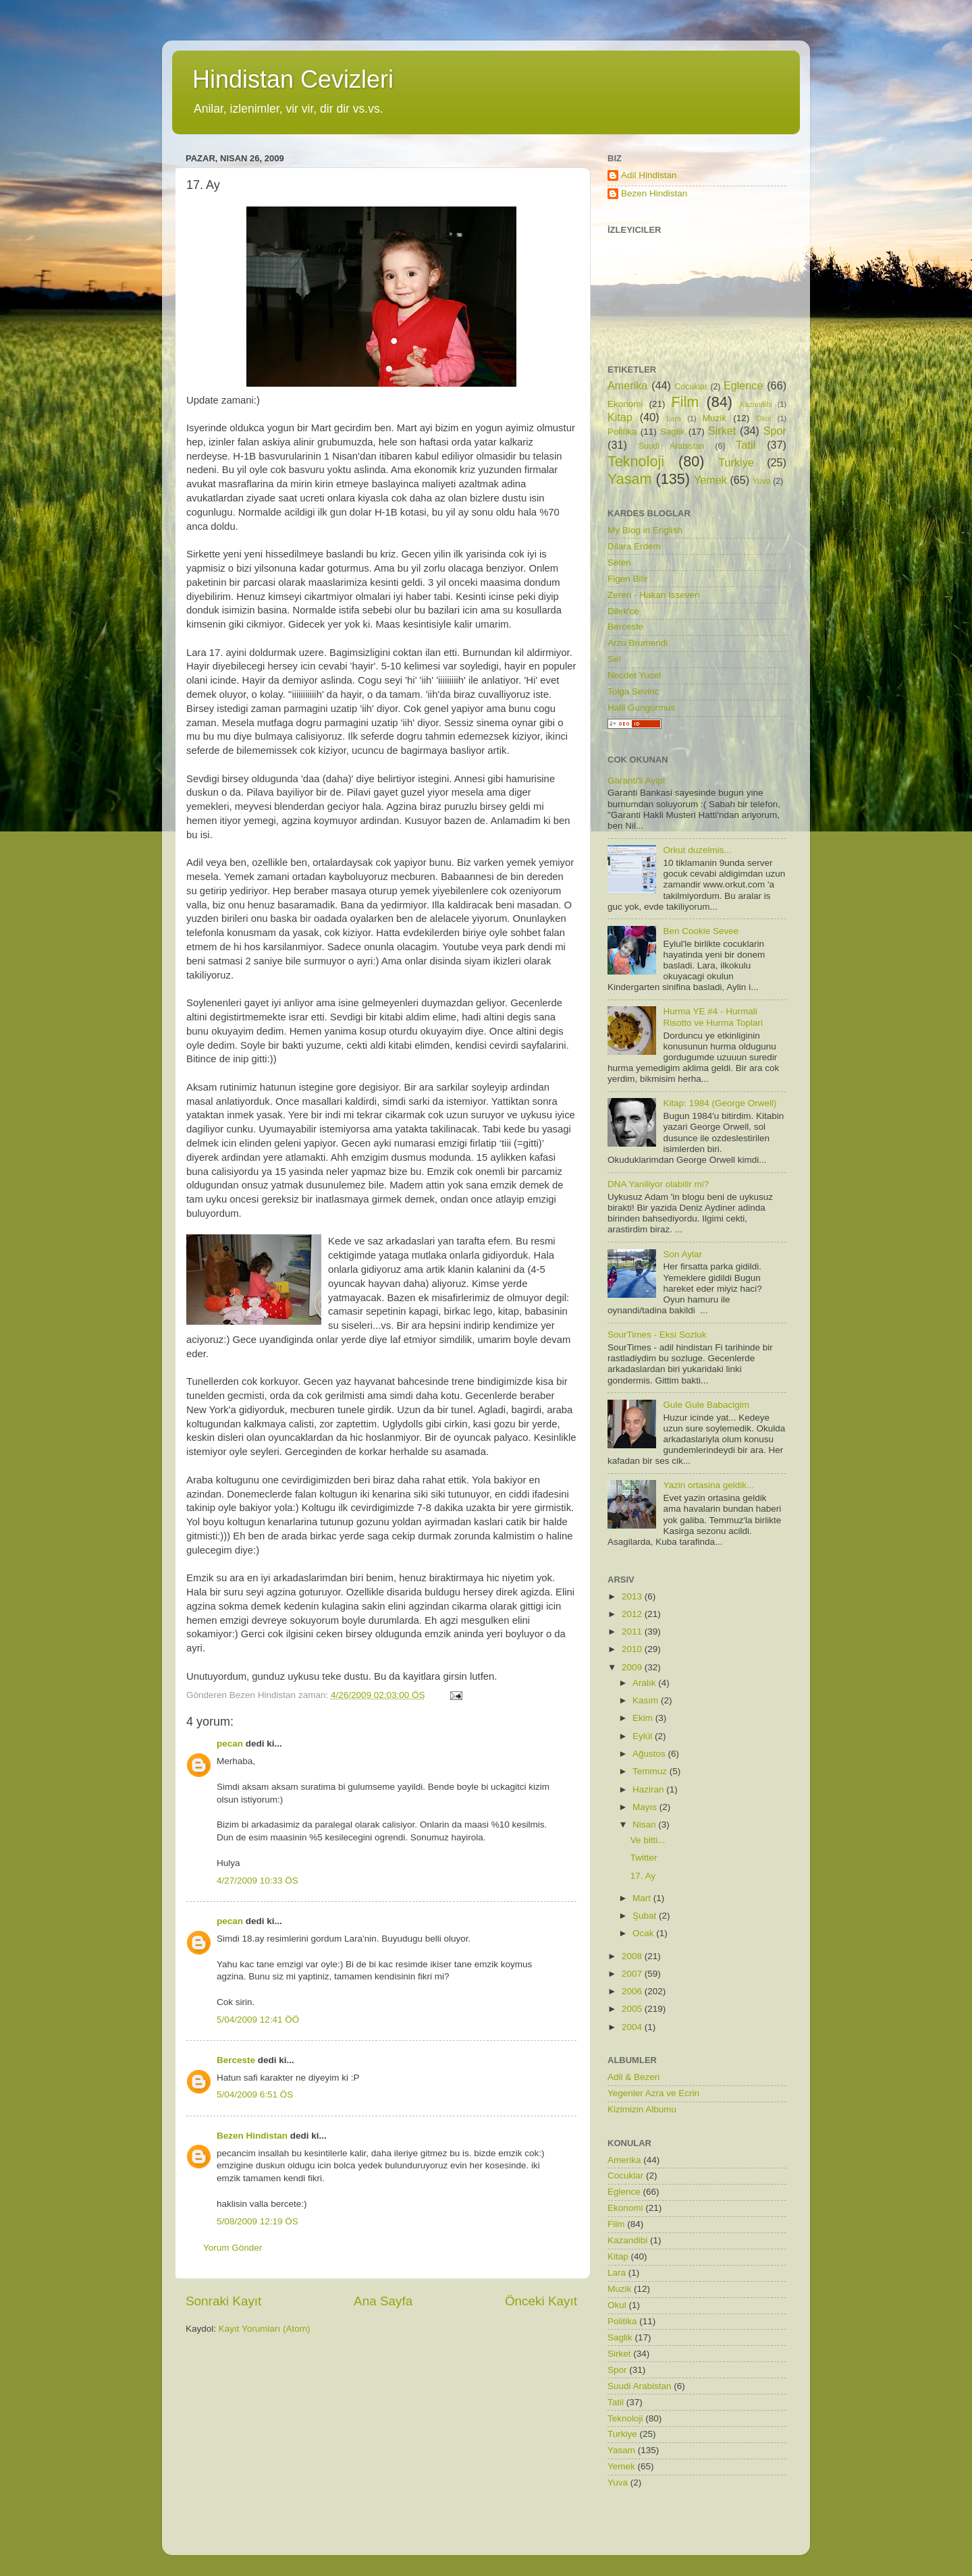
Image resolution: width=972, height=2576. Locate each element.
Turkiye (735, 462)
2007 (633, 1974)
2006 (633, 1991)
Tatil (745, 445)
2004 (633, 2027)
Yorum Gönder (232, 2248)
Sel (614, 659)
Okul (763, 418)
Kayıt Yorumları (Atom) (264, 2329)
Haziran (649, 1789)
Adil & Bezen (633, 2077)
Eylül (643, 1736)
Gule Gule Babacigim (706, 1405)
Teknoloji (636, 461)
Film (685, 401)
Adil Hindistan (649, 175)
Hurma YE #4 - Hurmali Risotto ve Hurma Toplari (713, 1016)
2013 (633, 1596)
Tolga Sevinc (633, 691)
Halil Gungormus (642, 708)
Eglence (743, 385)
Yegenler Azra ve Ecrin (653, 2093)
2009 (633, 1667)
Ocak (644, 1933)
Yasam (630, 478)
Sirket (722, 430)
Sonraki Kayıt (223, 2301)
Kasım (646, 1700)
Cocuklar (691, 386)
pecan (230, 1743)
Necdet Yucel (634, 675)
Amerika (627, 385)
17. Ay (642, 1876)
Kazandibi (756, 404)
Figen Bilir (628, 579)
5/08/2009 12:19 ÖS (257, 2221)
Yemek (710, 480)
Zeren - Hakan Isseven (654, 595)
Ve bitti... (648, 1840)
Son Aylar (682, 1254)
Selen (619, 562)
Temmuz (651, 1771)
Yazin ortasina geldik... (708, 1485)
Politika (622, 432)
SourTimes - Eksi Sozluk (657, 1335)
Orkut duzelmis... (697, 850)
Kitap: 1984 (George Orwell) (719, 1103)
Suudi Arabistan (672, 446)
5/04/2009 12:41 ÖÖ (258, 2020)
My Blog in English (645, 530)
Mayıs (645, 1807)
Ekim (643, 1718)
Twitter (643, 1858)
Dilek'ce (623, 611)
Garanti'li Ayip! (637, 780)
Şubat (645, 1916)
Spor (774, 430)
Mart (642, 1898)
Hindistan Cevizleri (293, 79)
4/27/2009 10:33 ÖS (257, 1880)
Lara (673, 418)
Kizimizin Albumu (642, 2109)
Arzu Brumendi (638, 643)
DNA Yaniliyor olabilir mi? (658, 1184)
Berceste (236, 2060)
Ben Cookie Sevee (700, 931)
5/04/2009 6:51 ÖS (255, 2094)
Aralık (645, 1683)
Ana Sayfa (383, 2301)
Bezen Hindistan (252, 2136)
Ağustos (650, 1754)
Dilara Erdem (634, 546)
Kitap (620, 417)
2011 (633, 1631)
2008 (633, 1956)
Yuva (762, 481)
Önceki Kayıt (541, 2301)
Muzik (714, 418)
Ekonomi (625, 404)
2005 (633, 2009)
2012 (633, 1614)
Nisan (645, 1824)
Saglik (672, 432)
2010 (633, 1649)
